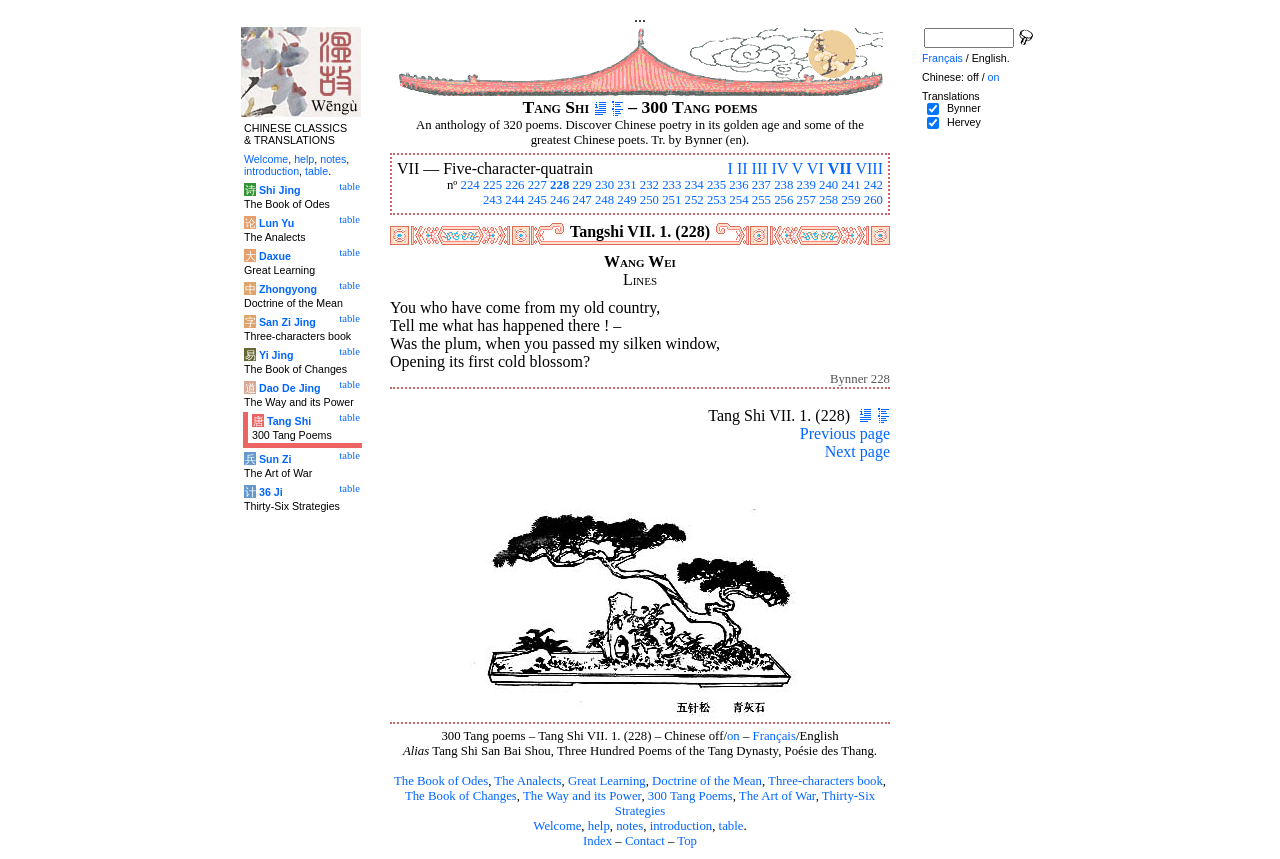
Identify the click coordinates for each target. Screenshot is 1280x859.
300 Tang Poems (690, 796)
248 (604, 200)
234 (694, 185)
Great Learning (607, 781)
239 (806, 185)
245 (537, 200)
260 (873, 200)
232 (649, 185)
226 (514, 185)
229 (582, 185)
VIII (869, 168)
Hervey (964, 122)
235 (716, 185)
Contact (645, 841)
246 (559, 200)
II (742, 168)
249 (626, 200)
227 (537, 185)
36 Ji (271, 492)
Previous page (845, 433)
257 (806, 200)
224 (469, 185)
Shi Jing (279, 190)
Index (597, 841)
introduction (681, 826)
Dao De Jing (290, 388)
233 (671, 185)
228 (559, 185)
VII (840, 168)
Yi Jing (276, 355)
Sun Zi (275, 459)
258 (828, 200)
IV (780, 168)
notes (629, 826)
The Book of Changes (461, 796)
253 (716, 200)
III (760, 168)
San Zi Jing (287, 322)
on (733, 736)
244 (514, 200)
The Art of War (777, 796)
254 (738, 200)
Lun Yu (276, 223)
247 (582, 200)
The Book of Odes (441, 781)
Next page (857, 451)
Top (687, 841)
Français (774, 736)
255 (761, 200)
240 (828, 185)
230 (604, 185)
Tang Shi (289, 421)
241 (850, 185)
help (599, 826)
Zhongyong (288, 289)
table (731, 826)
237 (761, 185)
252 (694, 200)
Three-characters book (825, 781)
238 (783, 185)
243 (492, 200)
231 (626, 185)
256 (783, 200)
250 (649, 200)
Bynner (964, 108)
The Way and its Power (582, 796)
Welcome (557, 826)
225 (492, 185)
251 (671, 200)
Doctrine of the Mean (707, 781)
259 (850, 200)
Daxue (275, 256)
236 (738, 185)
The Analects (527, 781)
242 (873, 185)
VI (815, 168)
